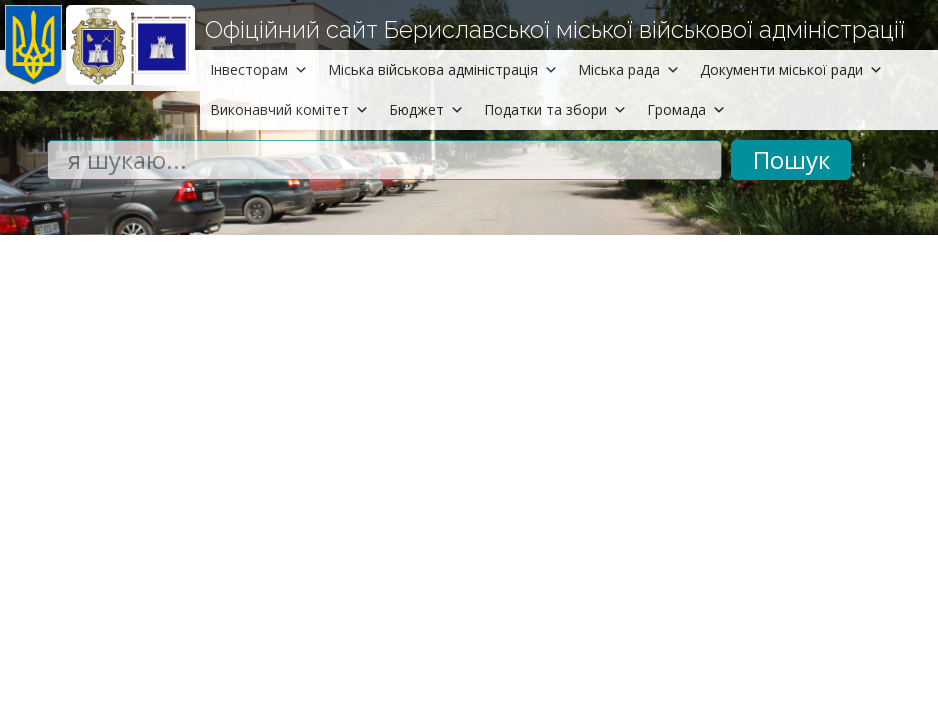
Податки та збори (555, 109)
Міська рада (629, 69)
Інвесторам (259, 69)
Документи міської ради (791, 69)
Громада (686, 109)
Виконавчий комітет (289, 109)
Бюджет (426, 109)
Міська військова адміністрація (443, 69)
